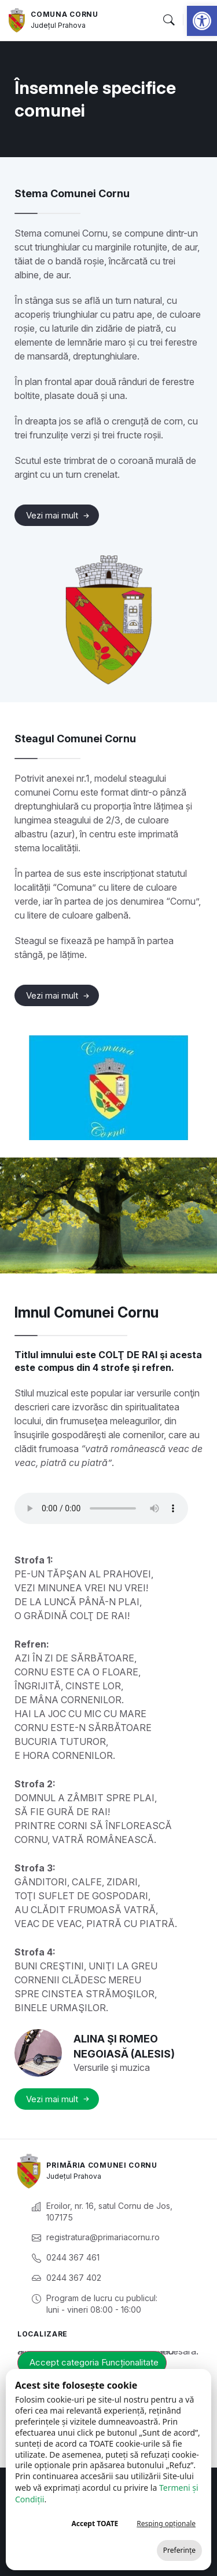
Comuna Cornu (64, 14)
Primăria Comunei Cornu (101, 2165)
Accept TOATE (94, 2523)
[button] (202, 21)
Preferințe (179, 2550)
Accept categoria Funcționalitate (94, 2362)
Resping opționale (166, 2523)
